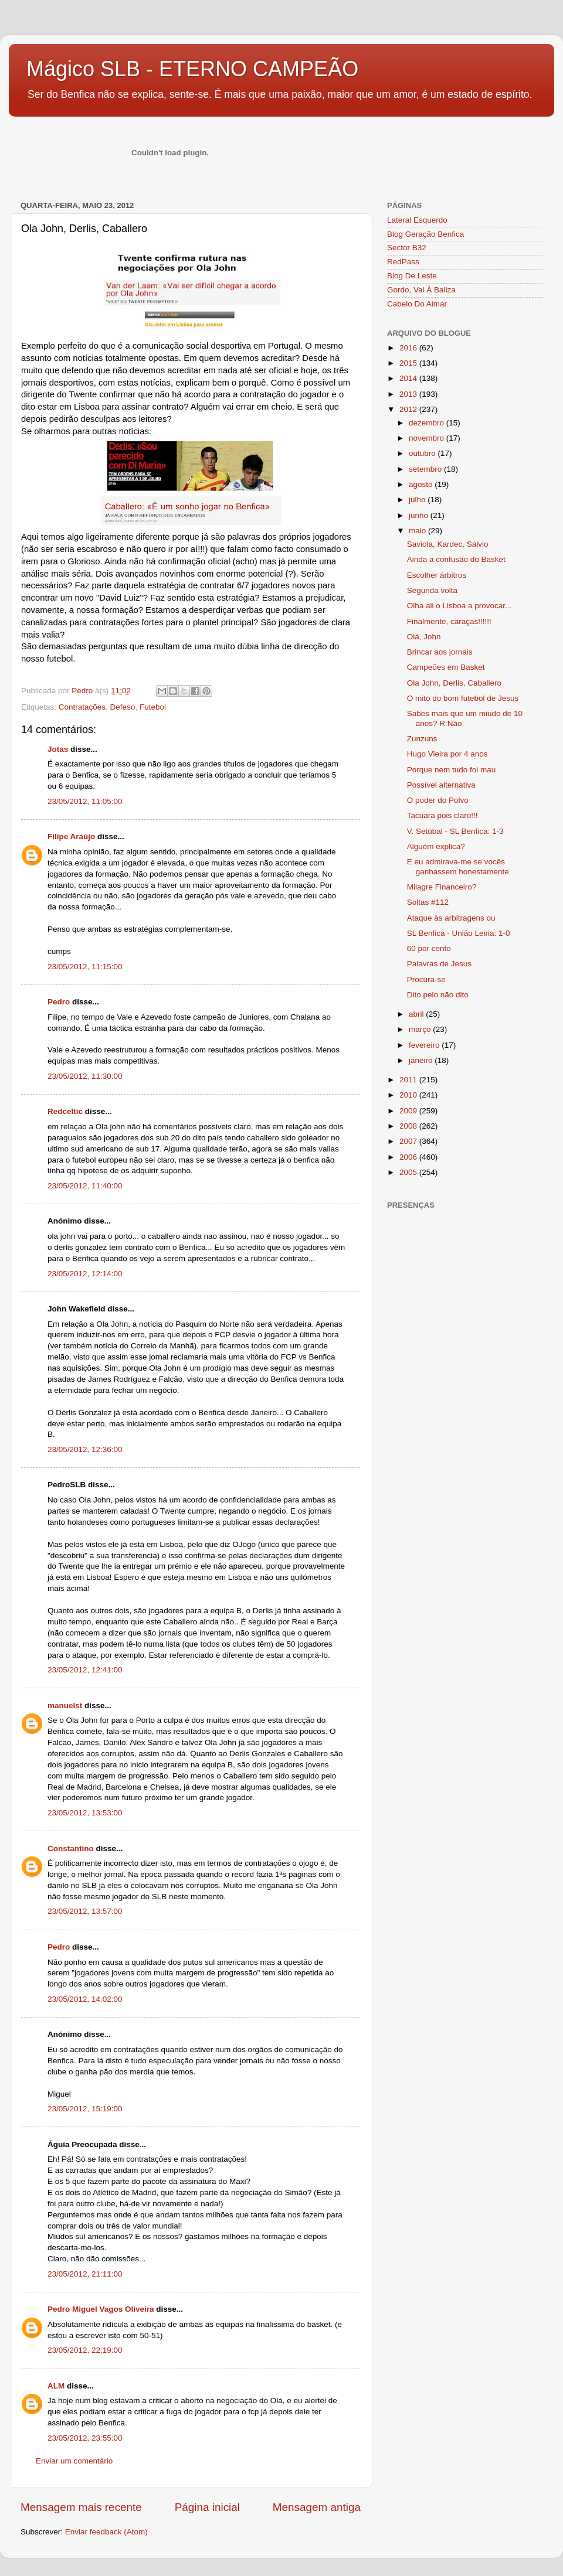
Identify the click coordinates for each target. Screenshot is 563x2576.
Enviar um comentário (74, 2460)
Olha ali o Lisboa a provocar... (459, 605)
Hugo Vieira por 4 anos (447, 753)
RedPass (403, 261)
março (421, 1029)
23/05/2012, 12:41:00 (85, 1669)
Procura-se (426, 979)
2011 (409, 1079)
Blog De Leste (412, 275)
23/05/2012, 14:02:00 (85, 1999)
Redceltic (65, 1111)
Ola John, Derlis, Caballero (454, 683)
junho (419, 515)
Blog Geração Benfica (425, 234)
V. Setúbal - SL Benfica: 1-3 (455, 831)
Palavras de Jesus (439, 963)
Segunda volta (432, 590)
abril (417, 1014)
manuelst (65, 1705)
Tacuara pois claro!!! (442, 815)
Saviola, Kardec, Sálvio (448, 544)
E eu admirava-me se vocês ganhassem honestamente (458, 866)
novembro (427, 438)
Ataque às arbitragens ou (451, 918)
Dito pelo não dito (438, 994)
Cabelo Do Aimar (417, 303)
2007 (409, 1141)
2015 (409, 363)
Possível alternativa (441, 785)
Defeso (122, 707)
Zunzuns (422, 738)
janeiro (422, 1060)
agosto (422, 484)
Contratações (82, 707)
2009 (409, 1110)
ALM (56, 2385)
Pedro (59, 1001)
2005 (409, 1172)
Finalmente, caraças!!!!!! (449, 621)
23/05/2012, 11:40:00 (85, 1185)
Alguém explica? (436, 846)
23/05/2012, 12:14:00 (85, 1273)
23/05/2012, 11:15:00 (85, 966)
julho (418, 499)
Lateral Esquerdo (417, 220)
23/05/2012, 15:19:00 (85, 2108)
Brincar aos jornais (440, 652)
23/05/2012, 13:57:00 (85, 1911)
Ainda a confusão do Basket (456, 559)
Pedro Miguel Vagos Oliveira (101, 2309)
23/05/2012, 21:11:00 (85, 2274)
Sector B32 (406, 247)
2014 (409, 378)
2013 (409, 394)
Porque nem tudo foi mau (451, 769)
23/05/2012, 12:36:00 (85, 1449)
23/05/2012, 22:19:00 (85, 2350)
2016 (409, 347)
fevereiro (425, 1045)
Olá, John (424, 636)
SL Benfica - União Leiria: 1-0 (458, 933)
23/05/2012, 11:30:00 (85, 1076)
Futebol (153, 707)
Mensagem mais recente (81, 2507)
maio (418, 530)
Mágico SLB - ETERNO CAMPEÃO (192, 69)
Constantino (71, 1848)
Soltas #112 (428, 902)
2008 (409, 1126)
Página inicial (207, 2507)
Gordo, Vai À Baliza (421, 289)
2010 (409, 1095)
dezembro (427, 422)
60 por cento (429, 948)
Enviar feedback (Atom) (106, 2531)
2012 (409, 409)
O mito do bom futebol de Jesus (463, 698)
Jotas (58, 749)
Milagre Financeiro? (442, 886)
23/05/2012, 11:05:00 (85, 801)
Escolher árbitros (436, 575)
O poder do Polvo (438, 800)
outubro (423, 453)
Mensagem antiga (317, 2507)
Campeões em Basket (446, 667)
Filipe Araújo (71, 836)
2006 (409, 1157)
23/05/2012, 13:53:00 (85, 1812)
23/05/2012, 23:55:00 (85, 2438)
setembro (426, 469)
